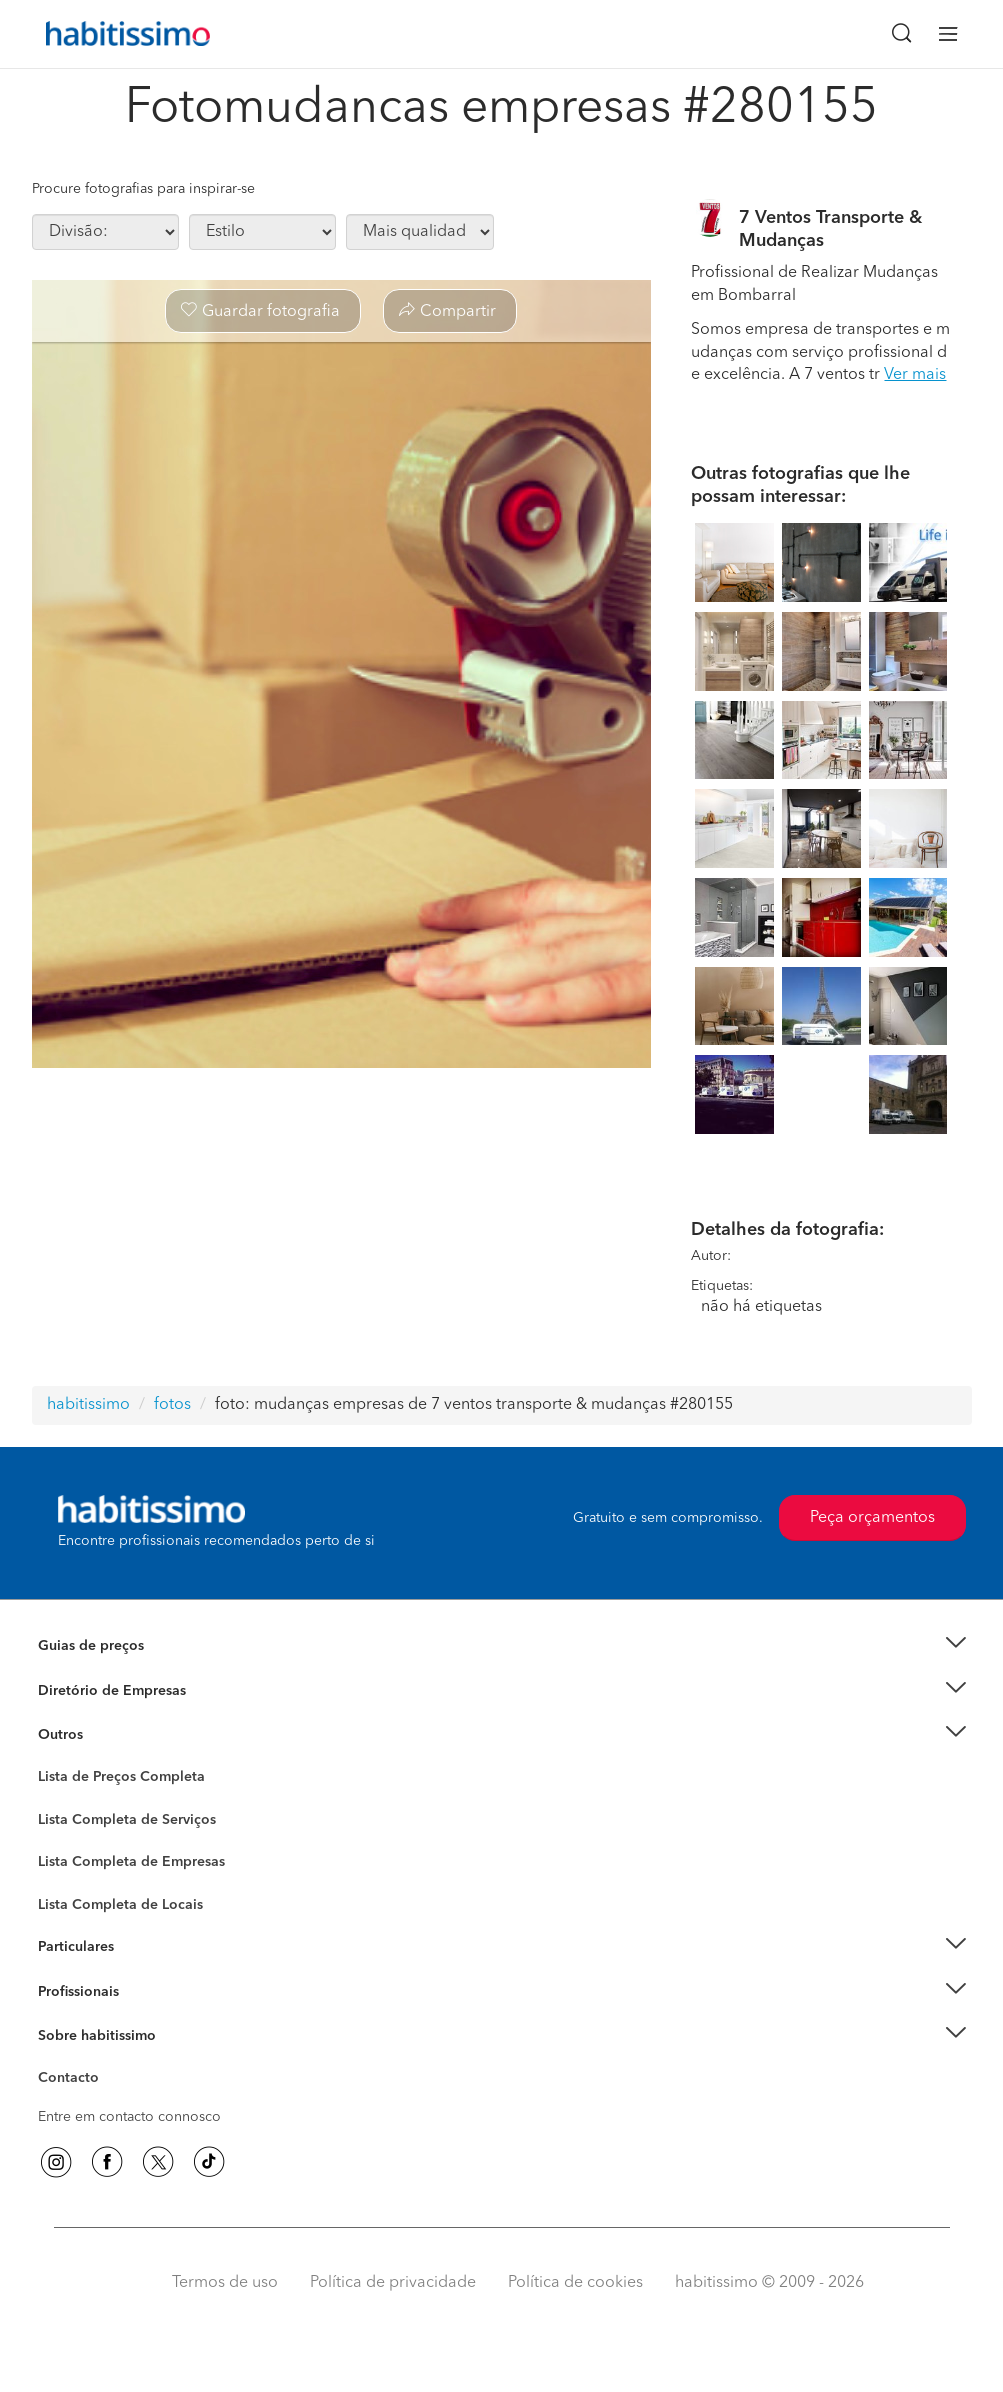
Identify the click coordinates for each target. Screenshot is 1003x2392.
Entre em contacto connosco (129, 2117)
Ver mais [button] (915, 375)
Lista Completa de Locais (120, 1905)
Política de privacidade (393, 2283)
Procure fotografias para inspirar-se (143, 189)
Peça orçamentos (872, 1518)
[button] (502, 1646)
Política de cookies (575, 2283)
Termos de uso (225, 2283)
